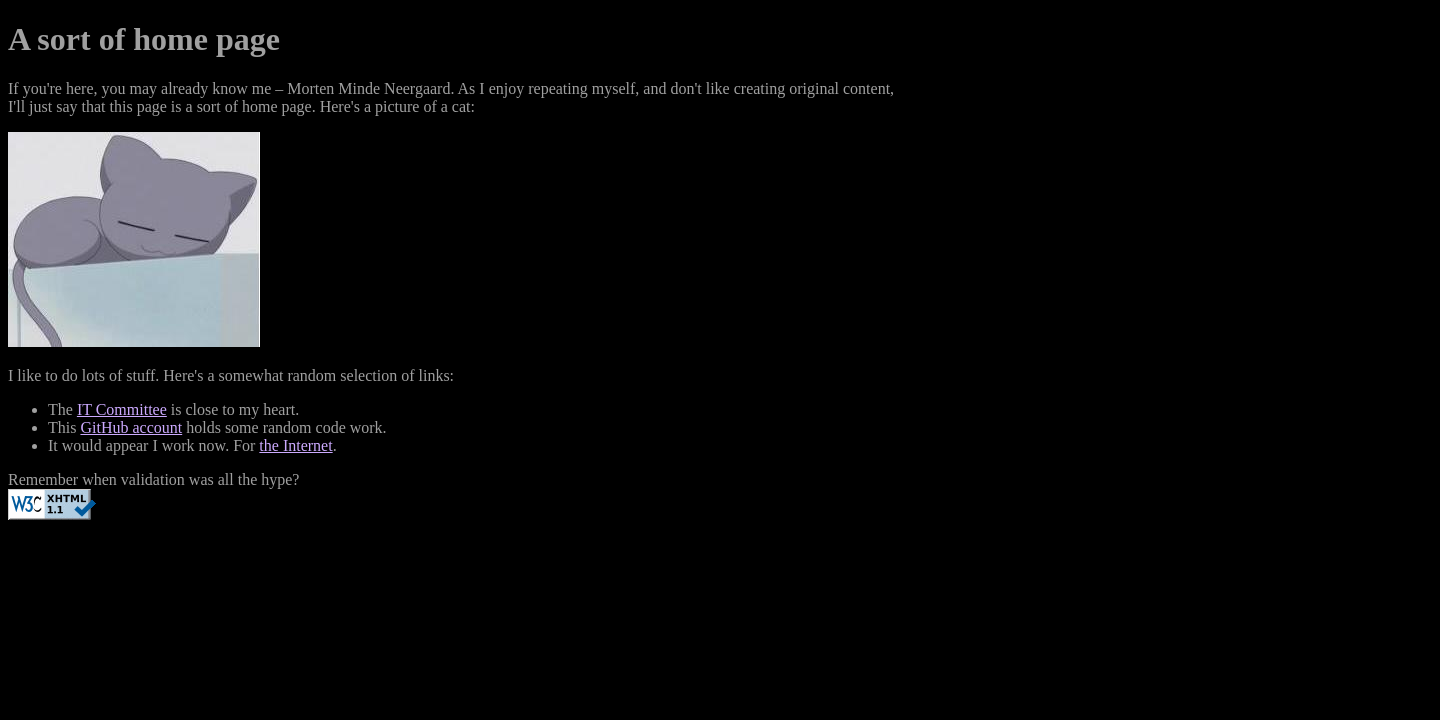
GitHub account (131, 427)
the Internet (295, 445)
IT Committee (122, 409)
